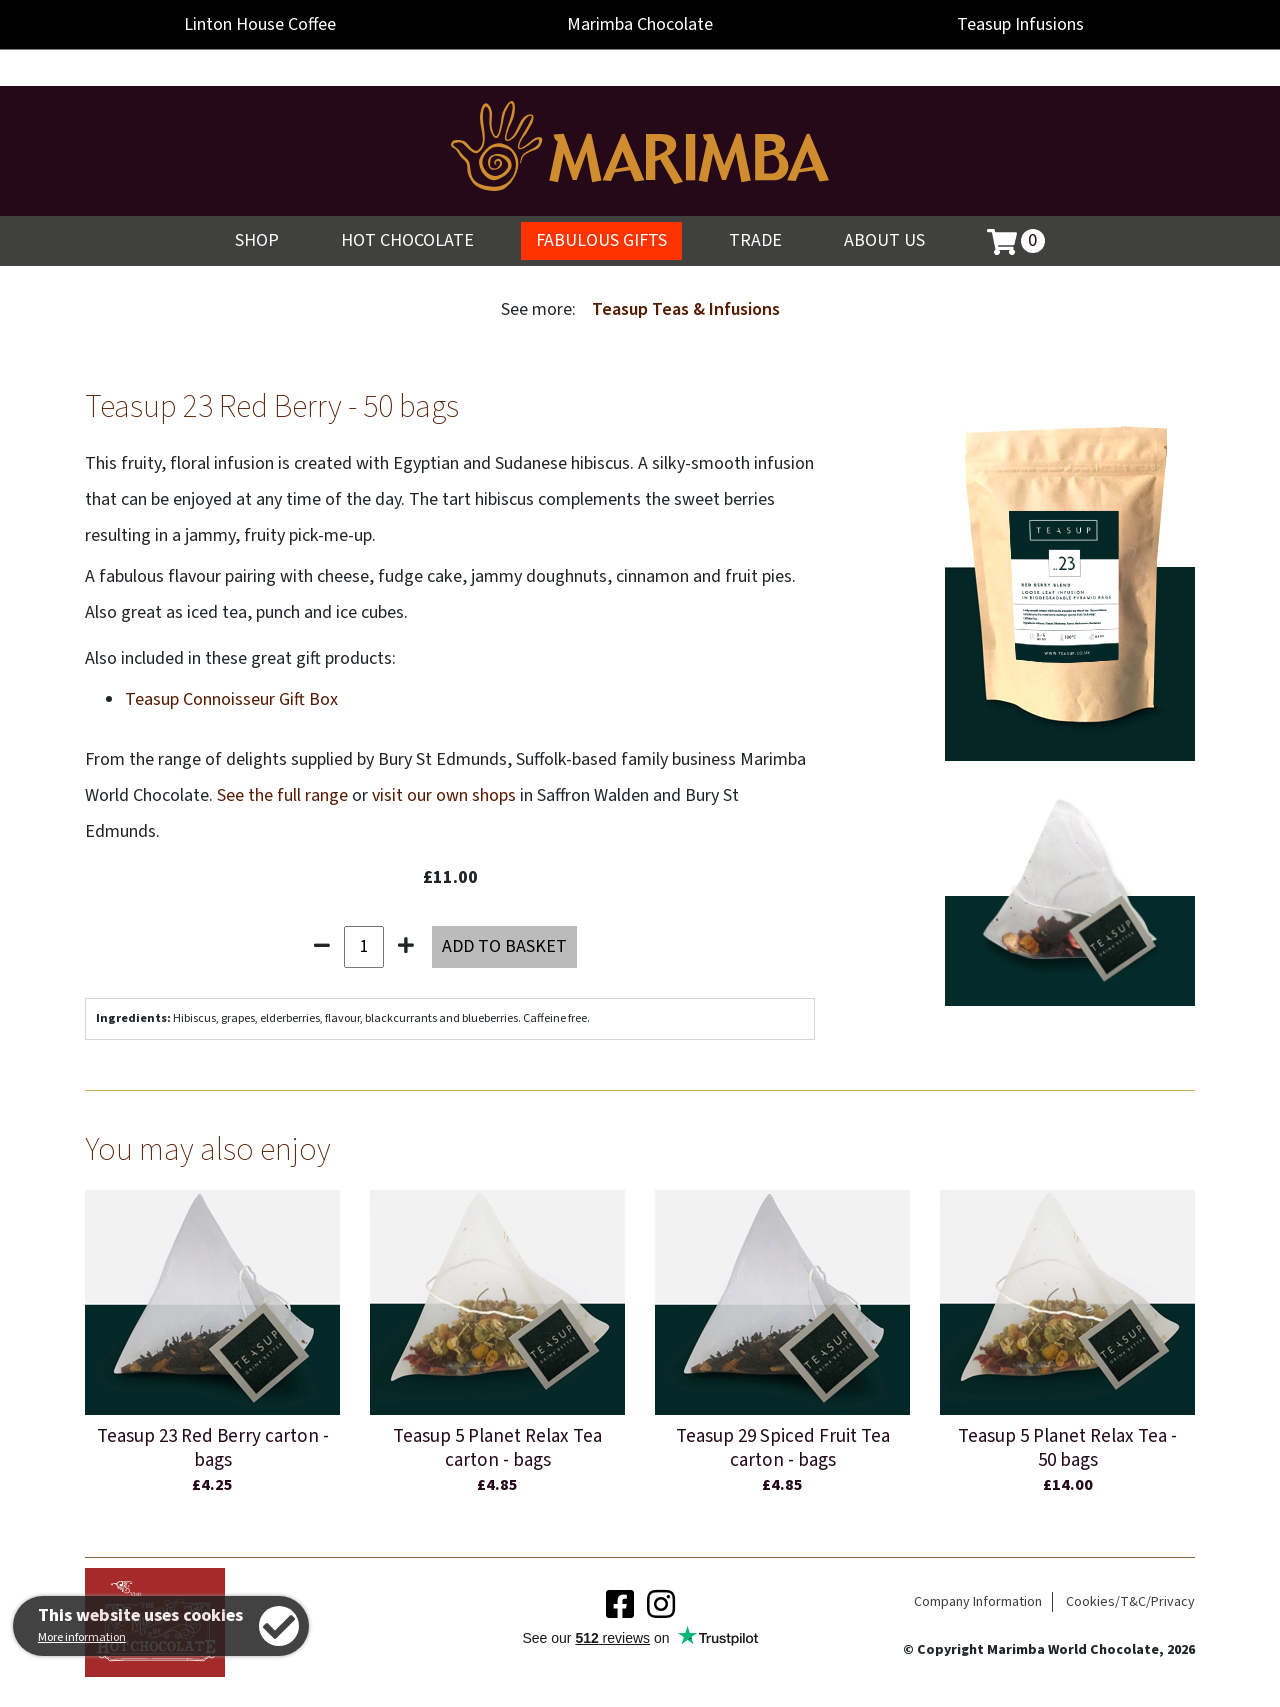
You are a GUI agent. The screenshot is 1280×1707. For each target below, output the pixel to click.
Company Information (978, 1602)
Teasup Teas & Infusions (686, 309)
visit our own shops (444, 795)
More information (82, 1637)
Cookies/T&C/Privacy (1130, 1602)
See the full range (282, 795)
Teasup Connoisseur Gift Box (231, 699)
